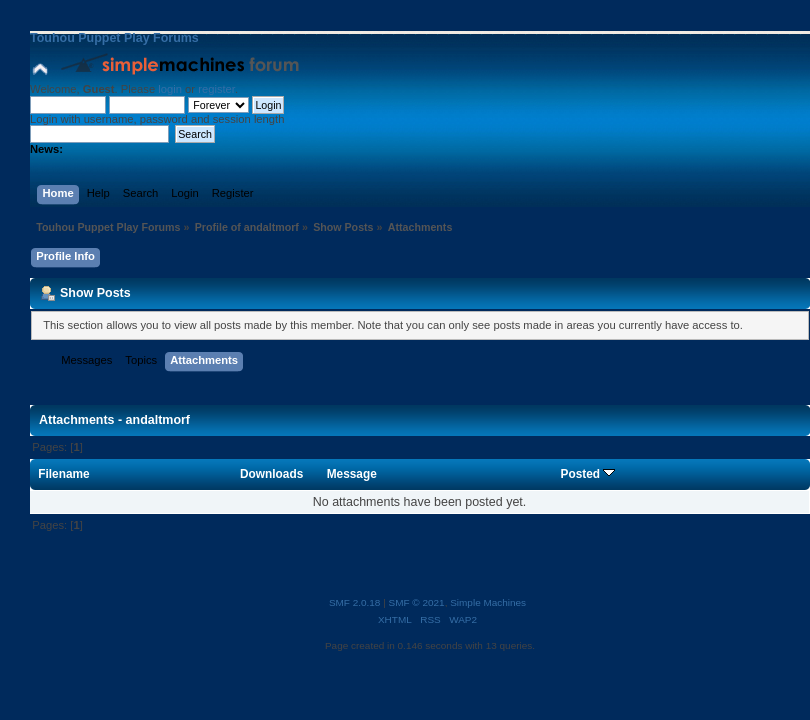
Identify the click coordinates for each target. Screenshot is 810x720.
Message (352, 474)
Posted (588, 474)
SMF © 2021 (417, 602)
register (216, 89)
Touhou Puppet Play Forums (114, 38)
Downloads (271, 474)
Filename (63, 474)
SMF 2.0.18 (355, 602)
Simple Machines (488, 602)
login (170, 89)
